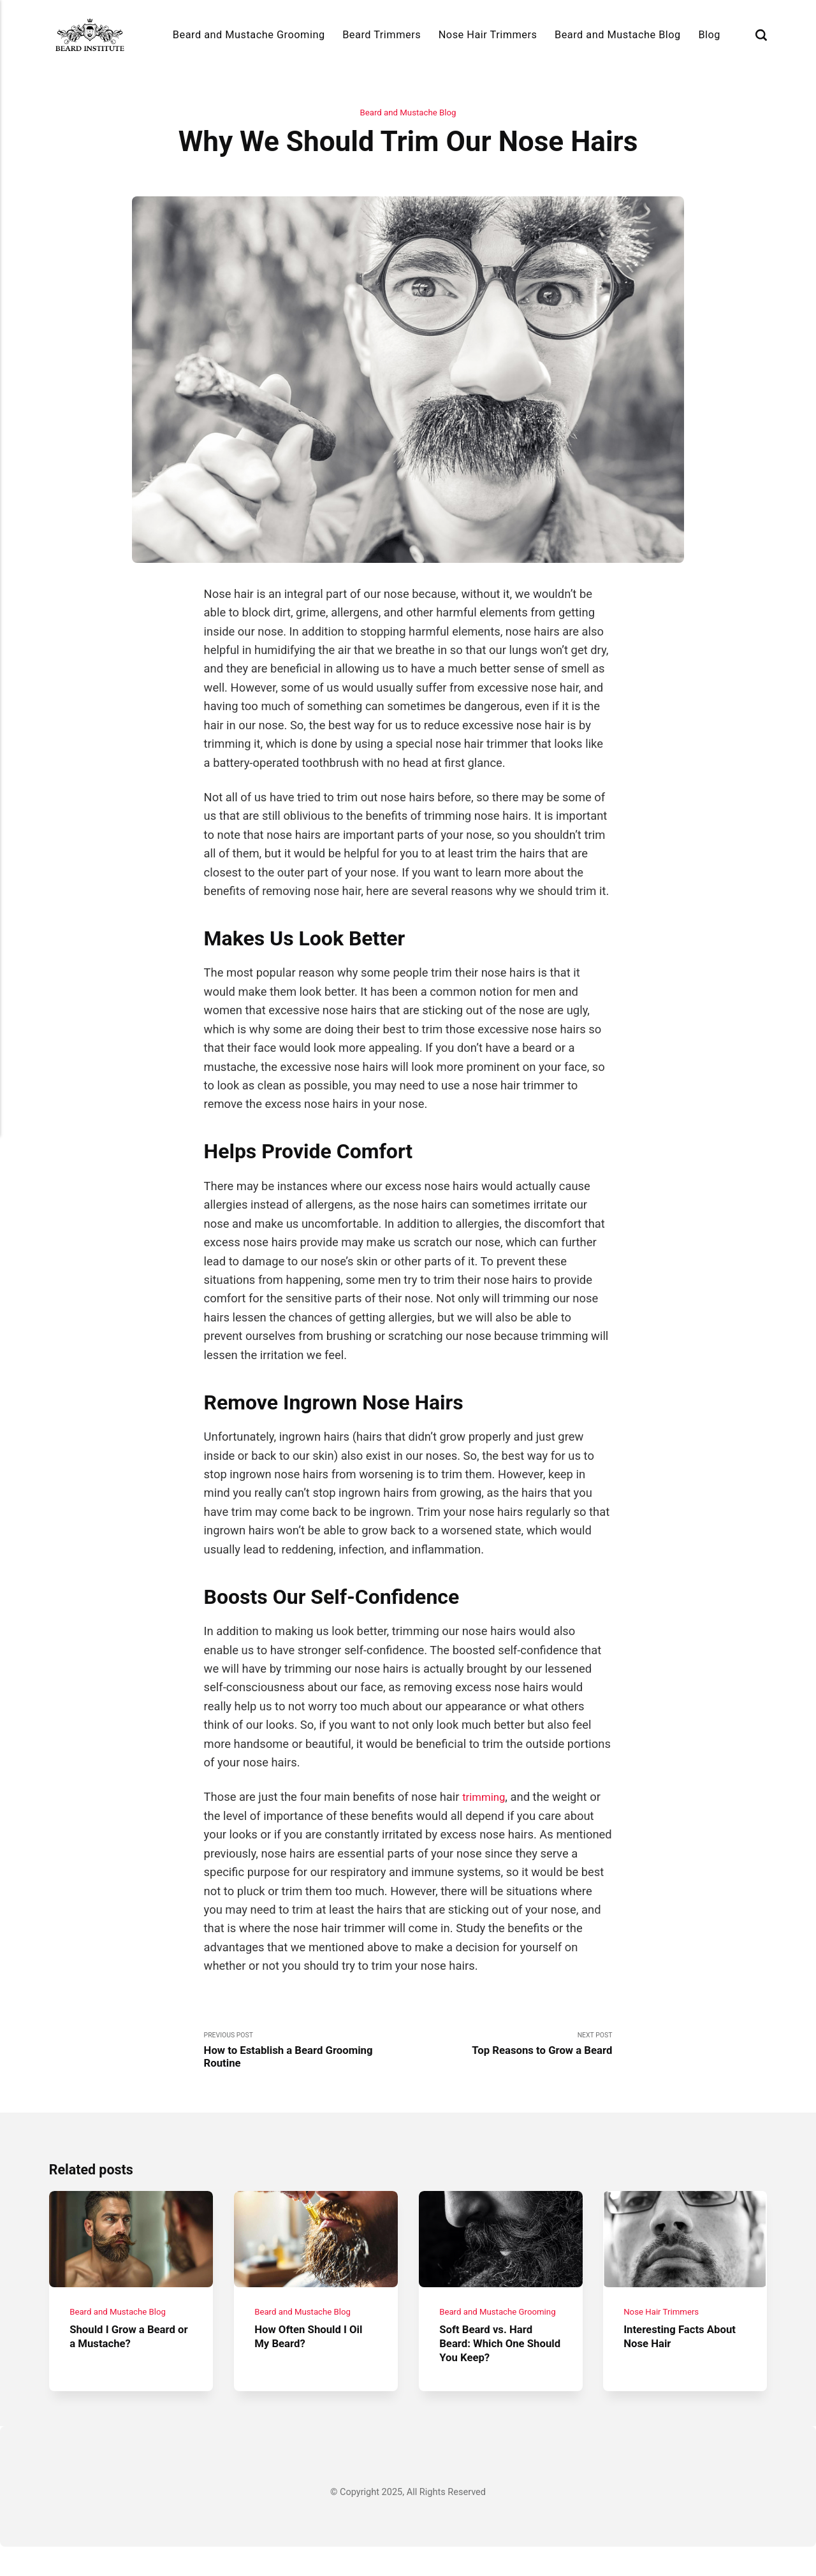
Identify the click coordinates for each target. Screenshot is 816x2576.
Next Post (510, 2046)
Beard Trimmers (381, 35)
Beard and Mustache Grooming (249, 35)
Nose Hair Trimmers (488, 35)
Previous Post (306, 2053)
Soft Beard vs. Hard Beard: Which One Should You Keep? (490, 2373)
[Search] (761, 35)
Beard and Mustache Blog (618, 35)
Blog (709, 35)
